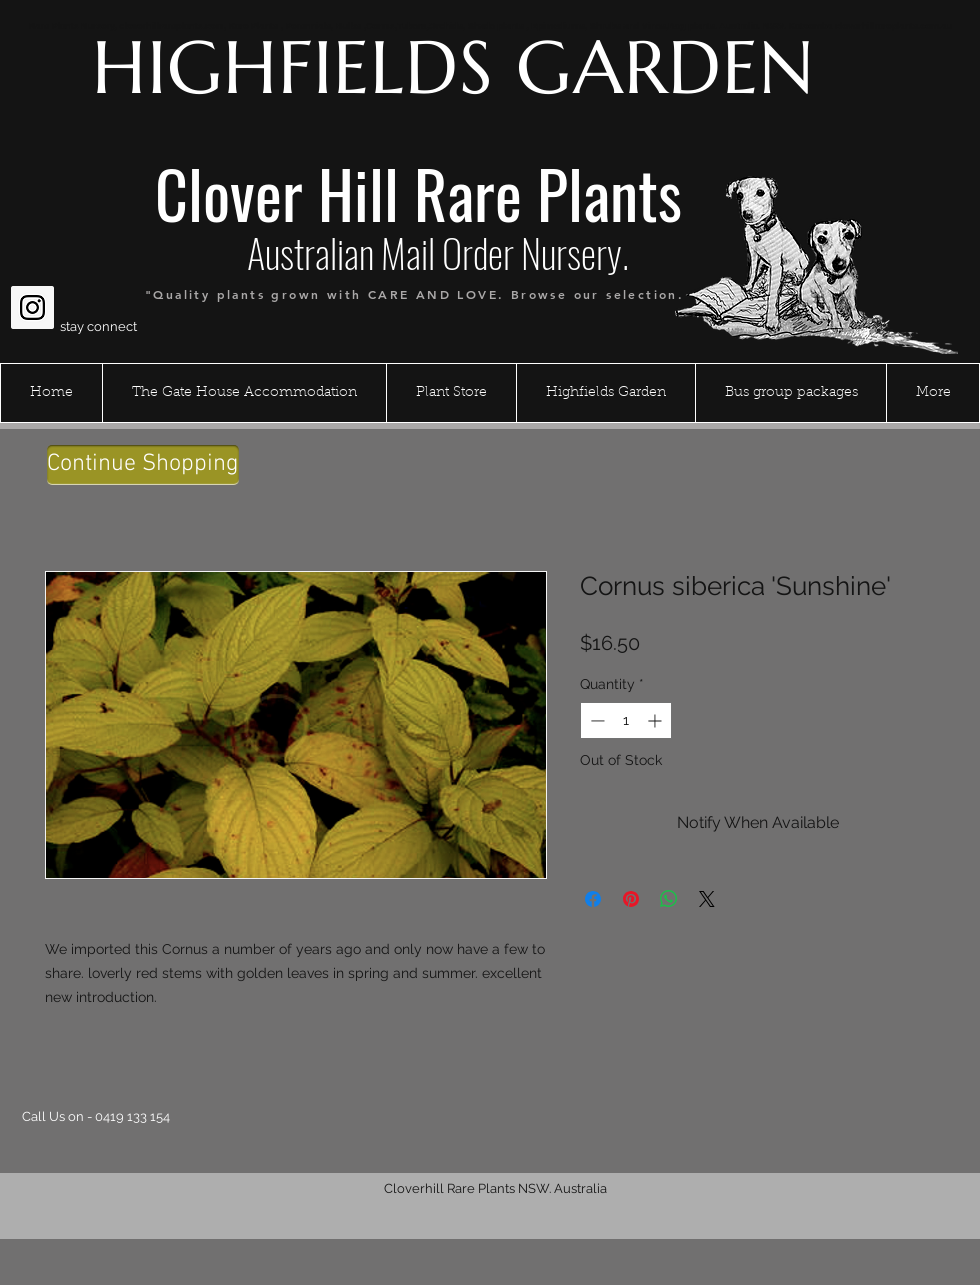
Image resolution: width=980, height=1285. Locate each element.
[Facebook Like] (49, 259)
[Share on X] (707, 899)
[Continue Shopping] (143, 465)
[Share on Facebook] (593, 899)
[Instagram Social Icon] (32, 307)
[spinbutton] (626, 720)
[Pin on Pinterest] (631, 899)
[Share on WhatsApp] (669, 899)
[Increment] (656, 720)
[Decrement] (595, 720)
